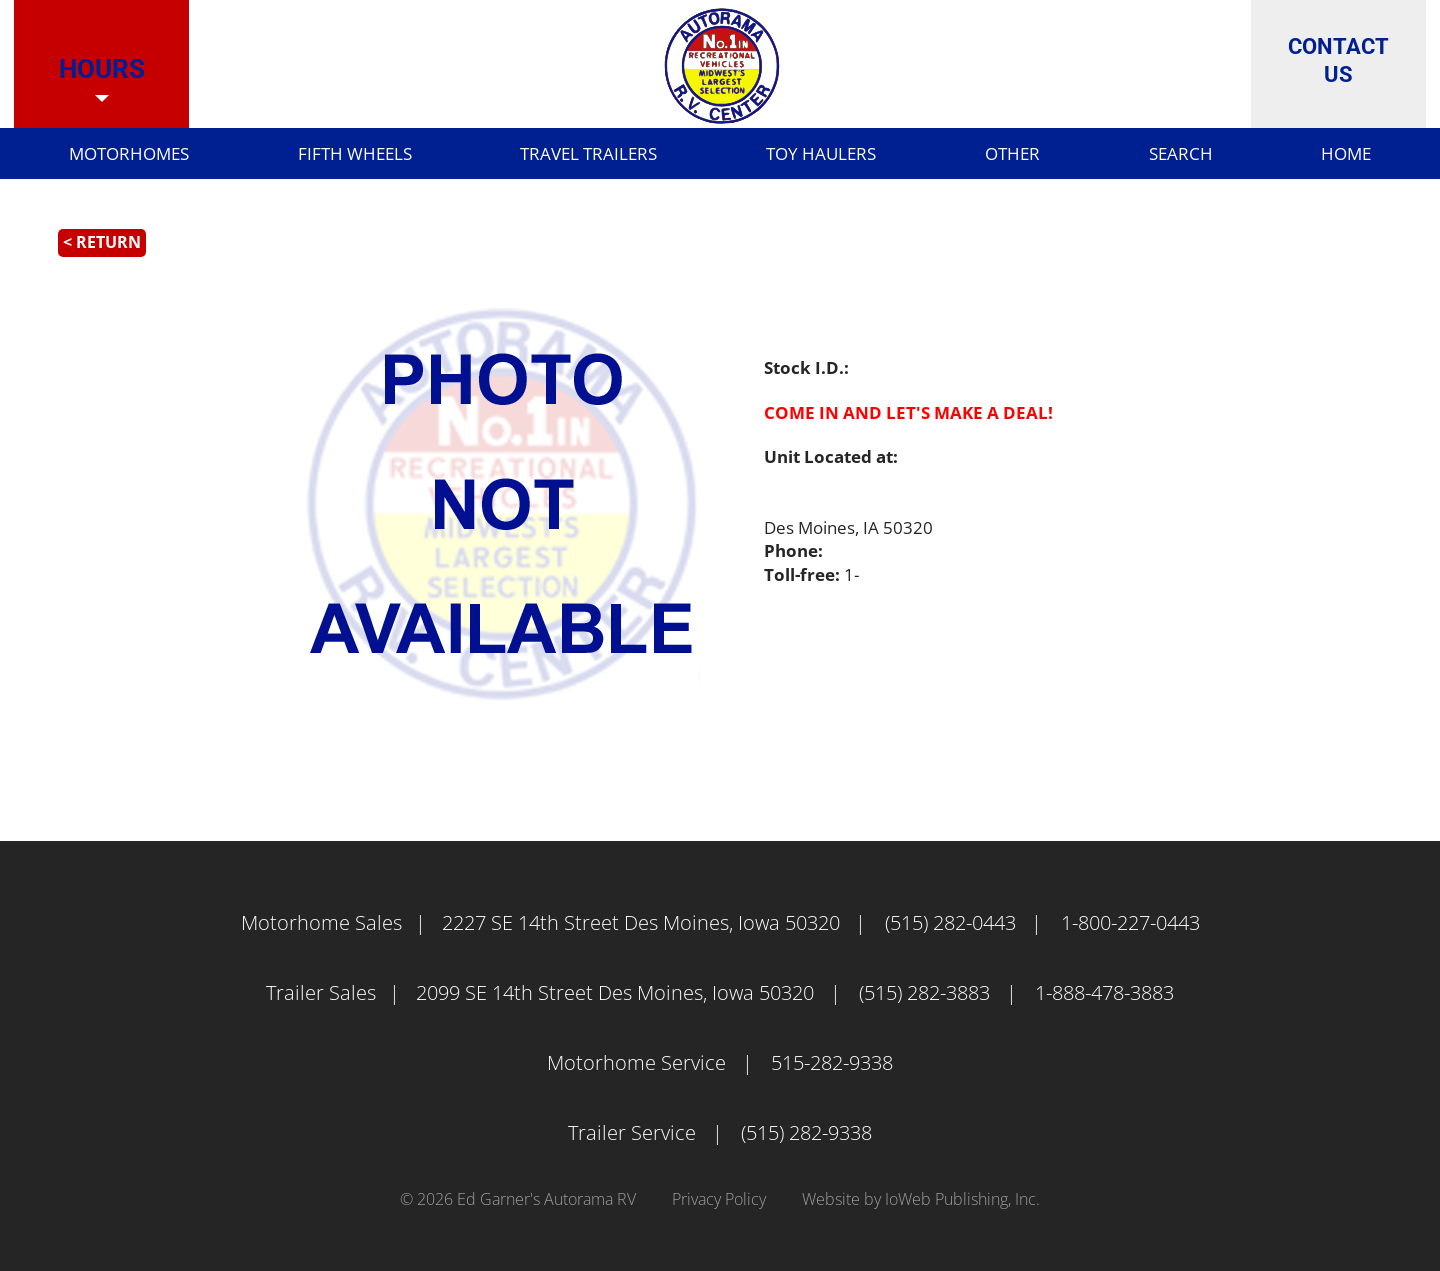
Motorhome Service (636, 1062)
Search (1159, 155)
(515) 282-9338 (806, 1132)
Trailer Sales (321, 992)
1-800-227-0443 (1130, 922)
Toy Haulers (802, 155)
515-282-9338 (832, 1062)
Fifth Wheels (336, 155)
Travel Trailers (571, 155)
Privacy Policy (719, 1199)
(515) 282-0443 (950, 922)
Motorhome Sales (321, 922)
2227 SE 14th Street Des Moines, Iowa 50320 (641, 922)
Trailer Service (632, 1132)
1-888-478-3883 (1104, 992)
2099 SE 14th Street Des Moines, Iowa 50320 (615, 992)
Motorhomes (110, 155)
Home (1324, 155)
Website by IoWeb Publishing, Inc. (921, 1199)
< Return (102, 242)
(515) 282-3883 (924, 992)
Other (990, 155)
